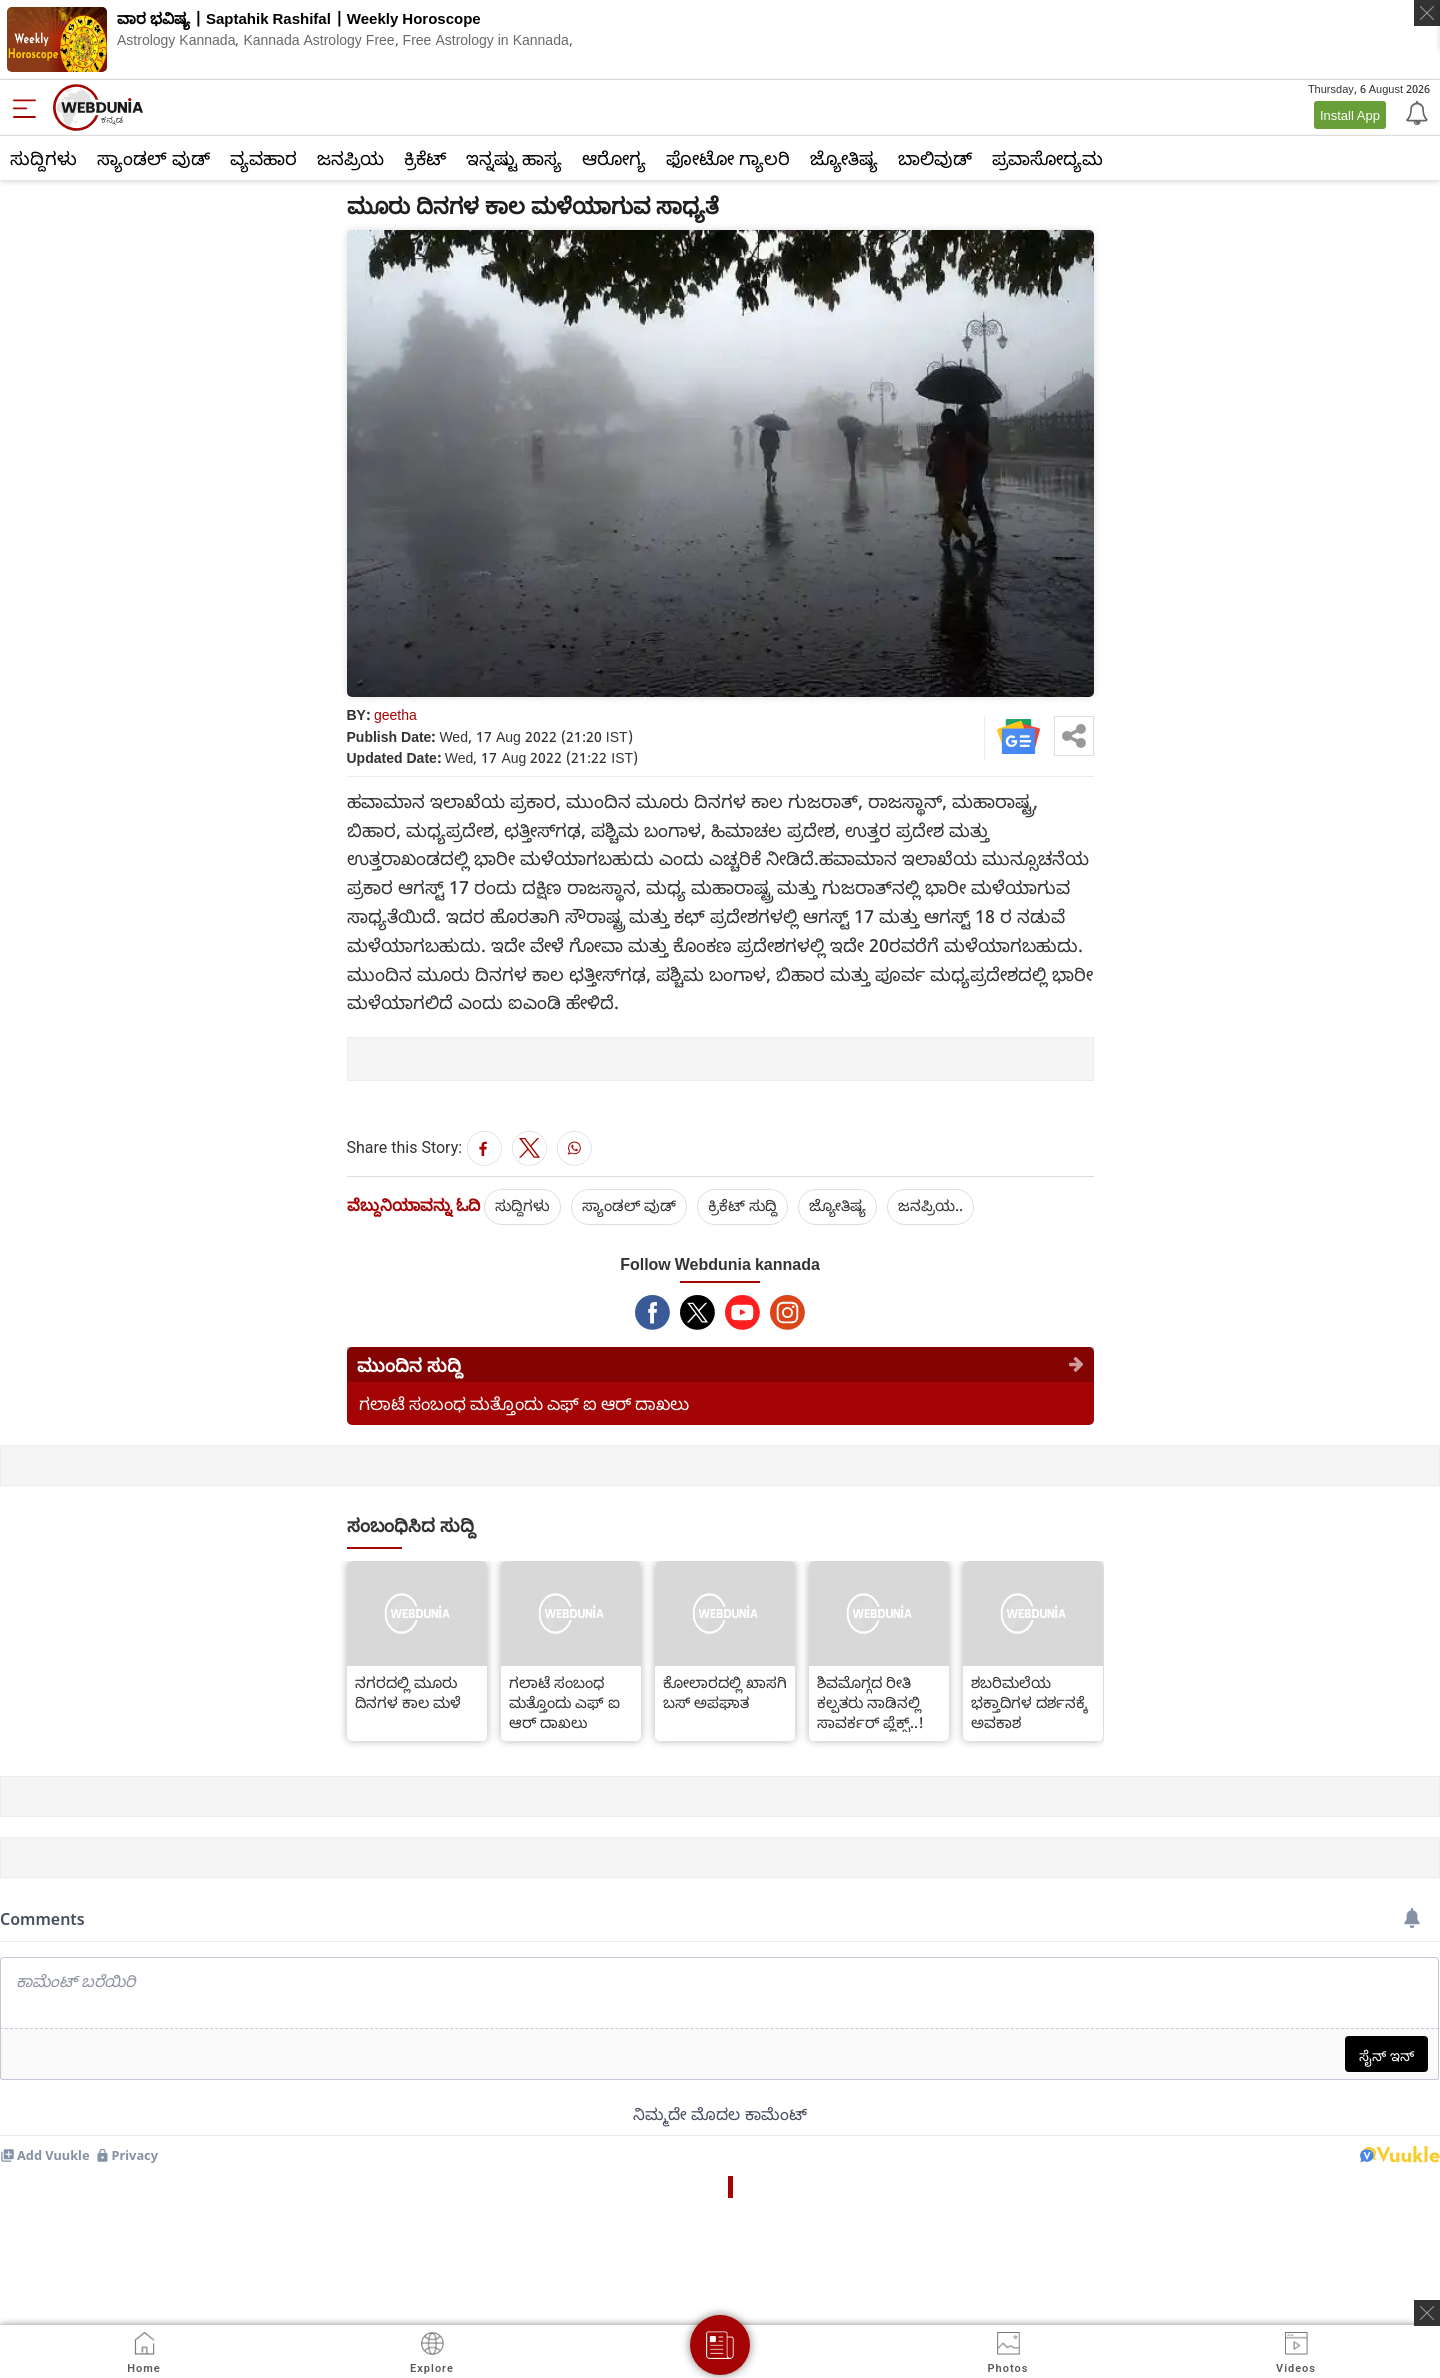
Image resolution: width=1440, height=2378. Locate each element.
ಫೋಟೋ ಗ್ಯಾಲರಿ (728, 158)
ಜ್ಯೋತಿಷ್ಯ (844, 158)
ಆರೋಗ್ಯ (614, 158)
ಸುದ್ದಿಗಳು (43, 158)
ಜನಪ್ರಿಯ (350, 158)
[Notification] (1415, 112)
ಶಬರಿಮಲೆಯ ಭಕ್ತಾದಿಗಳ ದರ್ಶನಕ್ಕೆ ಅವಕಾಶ (1029, 1702)
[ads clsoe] (1427, 2313)
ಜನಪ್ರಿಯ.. (930, 1205)
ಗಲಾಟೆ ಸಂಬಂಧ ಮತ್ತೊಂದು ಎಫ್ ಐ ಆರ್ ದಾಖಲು (524, 1403)
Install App (1350, 115)
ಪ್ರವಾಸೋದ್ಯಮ (1047, 158)
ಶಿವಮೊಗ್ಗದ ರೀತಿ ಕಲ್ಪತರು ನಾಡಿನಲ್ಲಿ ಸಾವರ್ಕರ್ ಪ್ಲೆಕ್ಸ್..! (870, 1702)
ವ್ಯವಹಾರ (263, 158)
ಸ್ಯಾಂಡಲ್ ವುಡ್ (153, 158)
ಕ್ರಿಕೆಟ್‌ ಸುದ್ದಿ (742, 1205)
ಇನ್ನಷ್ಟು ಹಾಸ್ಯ (514, 158)
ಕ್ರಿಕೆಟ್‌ (425, 158)
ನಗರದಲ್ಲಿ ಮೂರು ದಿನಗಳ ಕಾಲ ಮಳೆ (408, 1692)
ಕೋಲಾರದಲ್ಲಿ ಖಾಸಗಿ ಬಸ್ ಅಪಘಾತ (725, 1692)
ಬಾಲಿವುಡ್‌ (935, 158)
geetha (395, 714)
